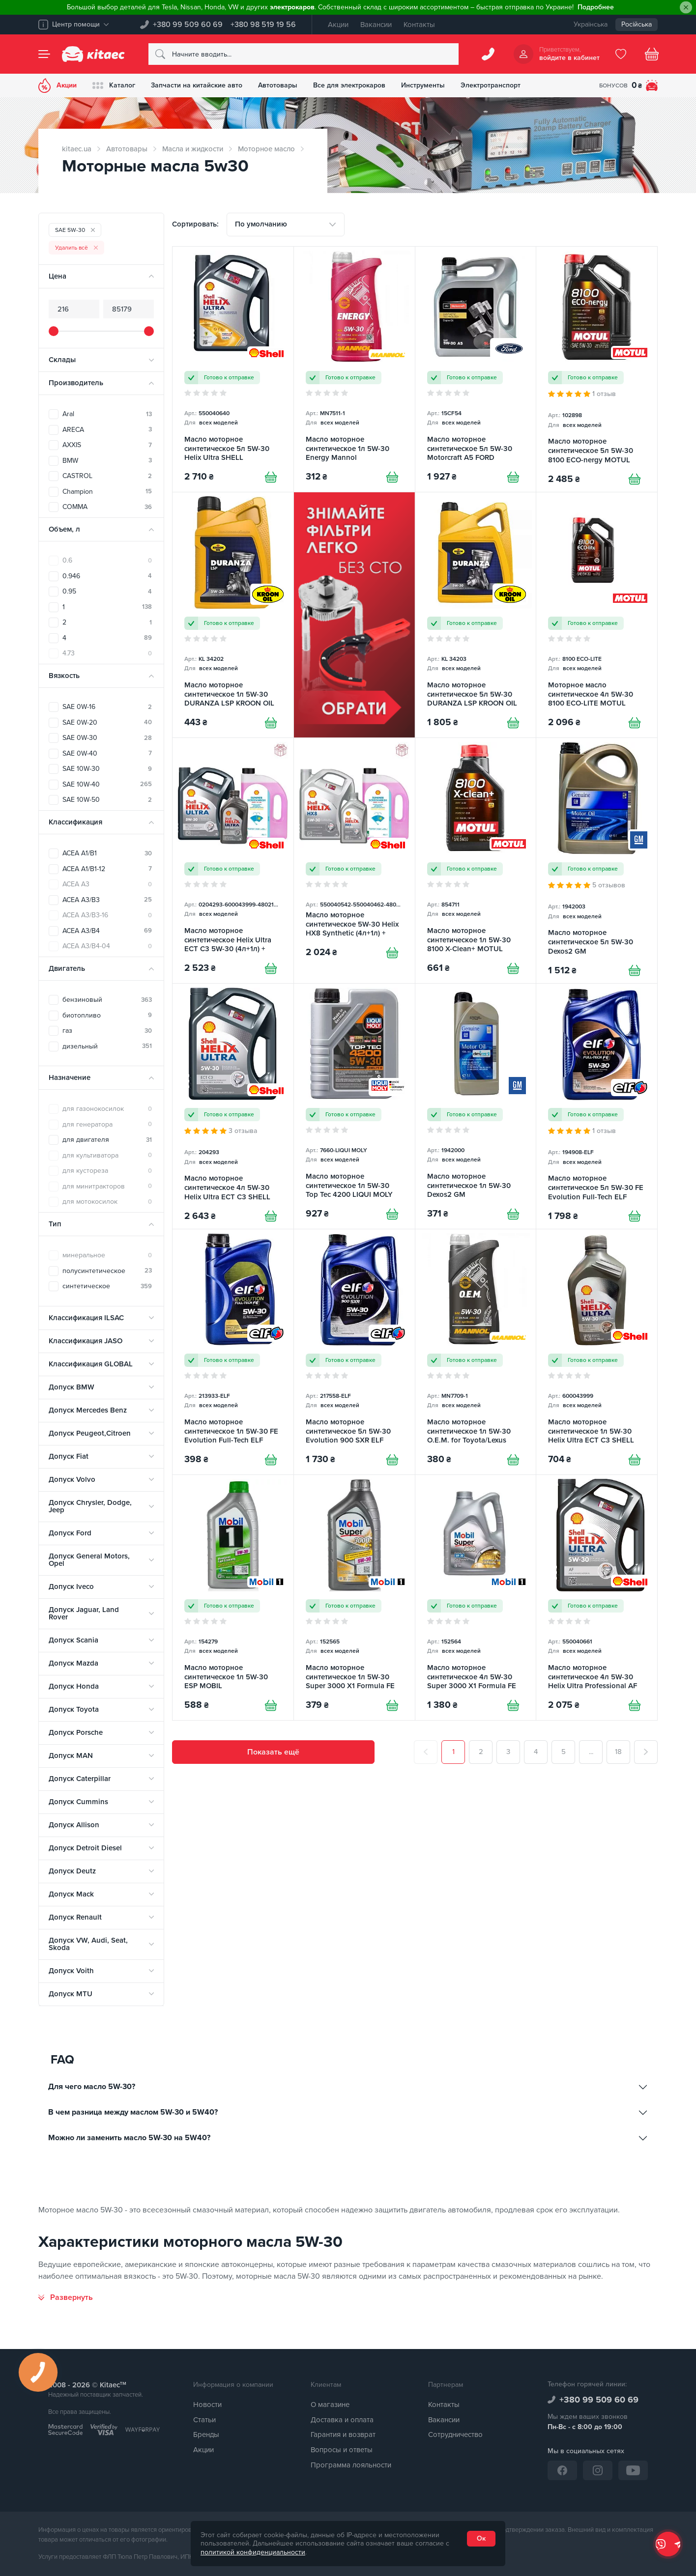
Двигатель (67, 968)
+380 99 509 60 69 (188, 24)
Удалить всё (76, 247)
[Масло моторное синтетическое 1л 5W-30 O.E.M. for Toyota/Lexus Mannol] (475, 1351)
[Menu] (44, 54)
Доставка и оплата (342, 2419)
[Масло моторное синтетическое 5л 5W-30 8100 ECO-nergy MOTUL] (596, 369)
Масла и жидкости (192, 148)
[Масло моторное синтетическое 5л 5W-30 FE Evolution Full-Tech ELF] (596, 1106)
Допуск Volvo (72, 1479)
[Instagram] (597, 2470)
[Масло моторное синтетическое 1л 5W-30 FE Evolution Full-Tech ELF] (233, 1351)
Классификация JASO (85, 1340)
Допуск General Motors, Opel (89, 1560)
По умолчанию (261, 224)
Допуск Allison (74, 1824)
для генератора (107, 1124)
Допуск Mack (71, 1894)
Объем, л (64, 529)
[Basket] (652, 54)
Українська (591, 24)
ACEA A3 (107, 884)
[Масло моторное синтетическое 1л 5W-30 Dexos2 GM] (475, 1106)
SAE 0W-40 (107, 753)
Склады (62, 359)
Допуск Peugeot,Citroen (90, 1433)
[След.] (646, 1752)
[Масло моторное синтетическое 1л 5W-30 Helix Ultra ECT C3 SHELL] (596, 1351)
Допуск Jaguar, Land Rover (84, 1613)
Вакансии (376, 24)
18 (618, 1751)
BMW (107, 460)
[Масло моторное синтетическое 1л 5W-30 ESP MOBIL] (233, 1597)
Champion (107, 491)
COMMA (107, 507)
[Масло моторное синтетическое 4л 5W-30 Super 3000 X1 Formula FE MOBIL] (475, 1597)
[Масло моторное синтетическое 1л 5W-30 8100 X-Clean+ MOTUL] (475, 860)
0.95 (107, 591)
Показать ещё (273, 1752)
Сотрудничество (455, 2434)
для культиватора (107, 1155)
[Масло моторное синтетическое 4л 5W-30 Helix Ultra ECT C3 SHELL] (233, 1106)
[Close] (686, 7)
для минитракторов (107, 1186)
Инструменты (423, 85)
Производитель (76, 382)
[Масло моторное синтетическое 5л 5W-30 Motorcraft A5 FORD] (475, 369)
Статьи (204, 2419)
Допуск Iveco (71, 1586)
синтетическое (107, 1286)
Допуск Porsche (76, 1732)
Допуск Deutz (72, 1871)
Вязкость (64, 675)
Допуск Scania (73, 1640)
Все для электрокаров (349, 85)
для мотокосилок (107, 1201)
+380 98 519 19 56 (263, 24)
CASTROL (107, 476)
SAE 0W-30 (107, 738)
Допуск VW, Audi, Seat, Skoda (88, 1944)
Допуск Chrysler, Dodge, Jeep (90, 1506)
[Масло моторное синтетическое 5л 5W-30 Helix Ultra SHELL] (233, 369)
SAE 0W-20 (107, 722)
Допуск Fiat (68, 1456)
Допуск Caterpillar (80, 1778)
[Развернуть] (65, 2297)
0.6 (107, 560)
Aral (107, 414)
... (591, 1751)
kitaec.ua (76, 148)
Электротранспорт (491, 85)
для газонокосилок (107, 1108)
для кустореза (107, 1170)
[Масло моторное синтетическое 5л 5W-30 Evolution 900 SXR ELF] (354, 1351)
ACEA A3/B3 (107, 900)
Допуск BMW (71, 1387)
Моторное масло (266, 148)
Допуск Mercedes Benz (88, 1410)
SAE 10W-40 (107, 784)
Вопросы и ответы (342, 2449)
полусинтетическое (107, 1271)
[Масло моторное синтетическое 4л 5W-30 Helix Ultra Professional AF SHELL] (596, 1597)
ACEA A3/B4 (107, 931)
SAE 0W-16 (107, 707)
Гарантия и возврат (343, 2434)
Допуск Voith (71, 1970)
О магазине (330, 2404)
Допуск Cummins (78, 1801)
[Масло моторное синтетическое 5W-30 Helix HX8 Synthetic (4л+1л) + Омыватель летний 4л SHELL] (354, 860)
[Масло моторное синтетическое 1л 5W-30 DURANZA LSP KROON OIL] (233, 614)
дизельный (107, 1046)
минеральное (107, 1255)
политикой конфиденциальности (253, 2552)
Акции (338, 24)
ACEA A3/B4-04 (107, 946)
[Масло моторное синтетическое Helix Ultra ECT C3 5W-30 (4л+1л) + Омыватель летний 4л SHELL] (233, 860)
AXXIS (107, 445)
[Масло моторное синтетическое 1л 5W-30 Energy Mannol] (354, 369)
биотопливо (107, 1015)
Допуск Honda (74, 1686)
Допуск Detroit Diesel (85, 1847)
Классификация (75, 822)
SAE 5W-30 (75, 229)
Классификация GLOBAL (91, 1363)
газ (107, 1030)
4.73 (107, 653)
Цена (57, 276)
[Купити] (271, 477)
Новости (207, 2404)
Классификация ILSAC (86, 1317)
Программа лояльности (351, 2465)
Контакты (419, 24)
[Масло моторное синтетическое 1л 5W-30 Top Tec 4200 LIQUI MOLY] (354, 1106)
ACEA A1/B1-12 (107, 869)
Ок (481, 2538)
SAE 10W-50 (107, 799)
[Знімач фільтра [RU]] (354, 614)
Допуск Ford (70, 1533)
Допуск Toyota (74, 1709)
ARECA (107, 429)
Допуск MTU (70, 1993)
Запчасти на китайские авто (196, 85)
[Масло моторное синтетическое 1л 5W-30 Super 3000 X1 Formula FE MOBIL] (354, 1597)
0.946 (107, 576)
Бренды (206, 2434)
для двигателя (107, 1139)
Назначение (69, 1077)
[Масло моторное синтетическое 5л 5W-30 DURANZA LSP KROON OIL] (475, 614)
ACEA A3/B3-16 (107, 915)
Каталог (113, 85)
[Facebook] (562, 2470)
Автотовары (277, 85)
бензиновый (107, 999)
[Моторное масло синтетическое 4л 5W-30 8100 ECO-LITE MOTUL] (596, 614)
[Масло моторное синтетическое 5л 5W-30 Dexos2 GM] (596, 860)
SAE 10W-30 (107, 768)
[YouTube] (633, 2470)
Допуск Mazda (73, 1663)
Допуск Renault (75, 1917)
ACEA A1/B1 (107, 853)
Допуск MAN (71, 1755)
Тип (55, 1223)
